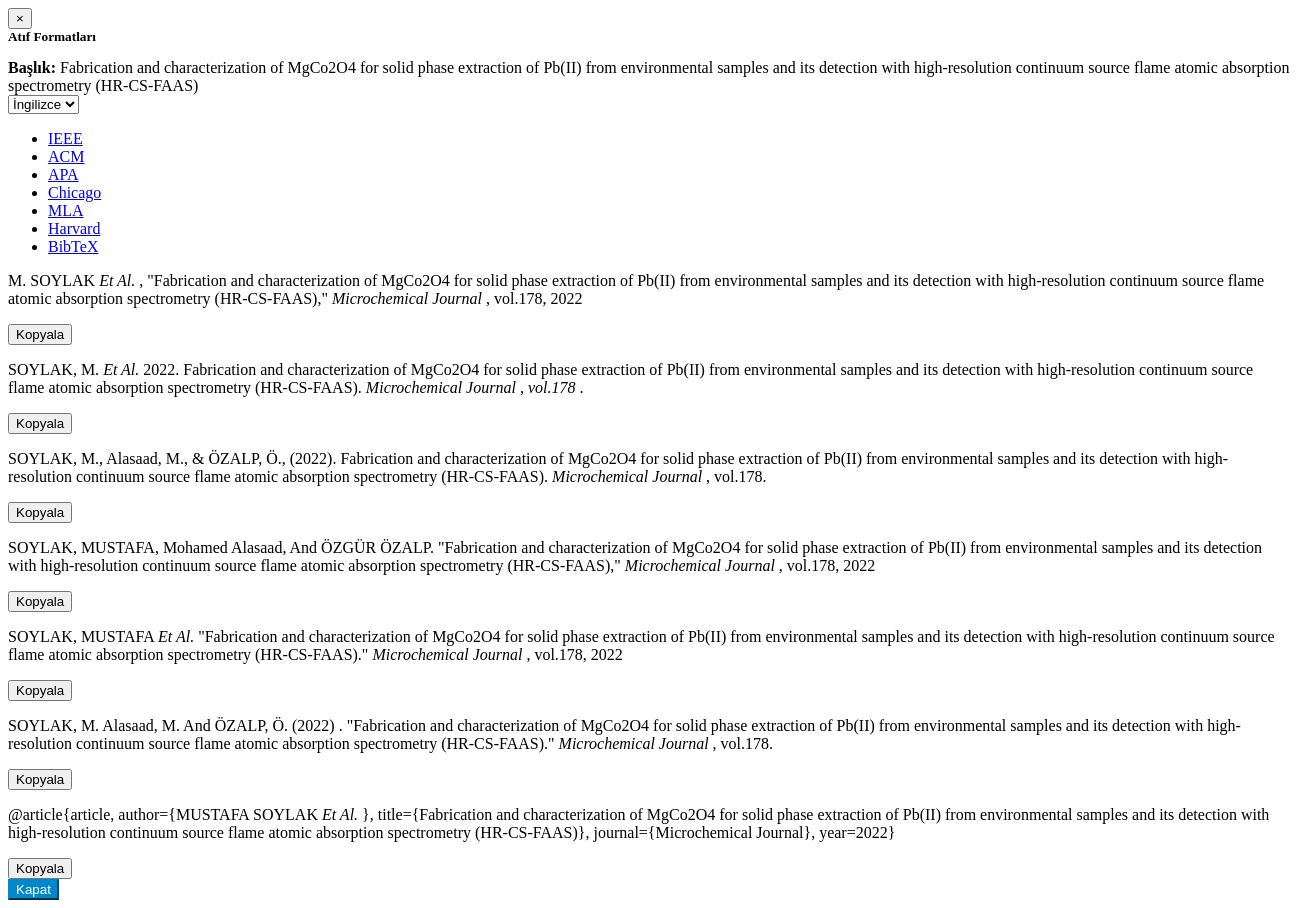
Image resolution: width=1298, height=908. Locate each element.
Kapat (33, 889)
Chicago (74, 192)
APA (63, 174)
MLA (66, 210)
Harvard (74, 228)
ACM (66, 156)
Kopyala (40, 334)
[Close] (20, 18)
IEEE (65, 138)
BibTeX (73, 246)
